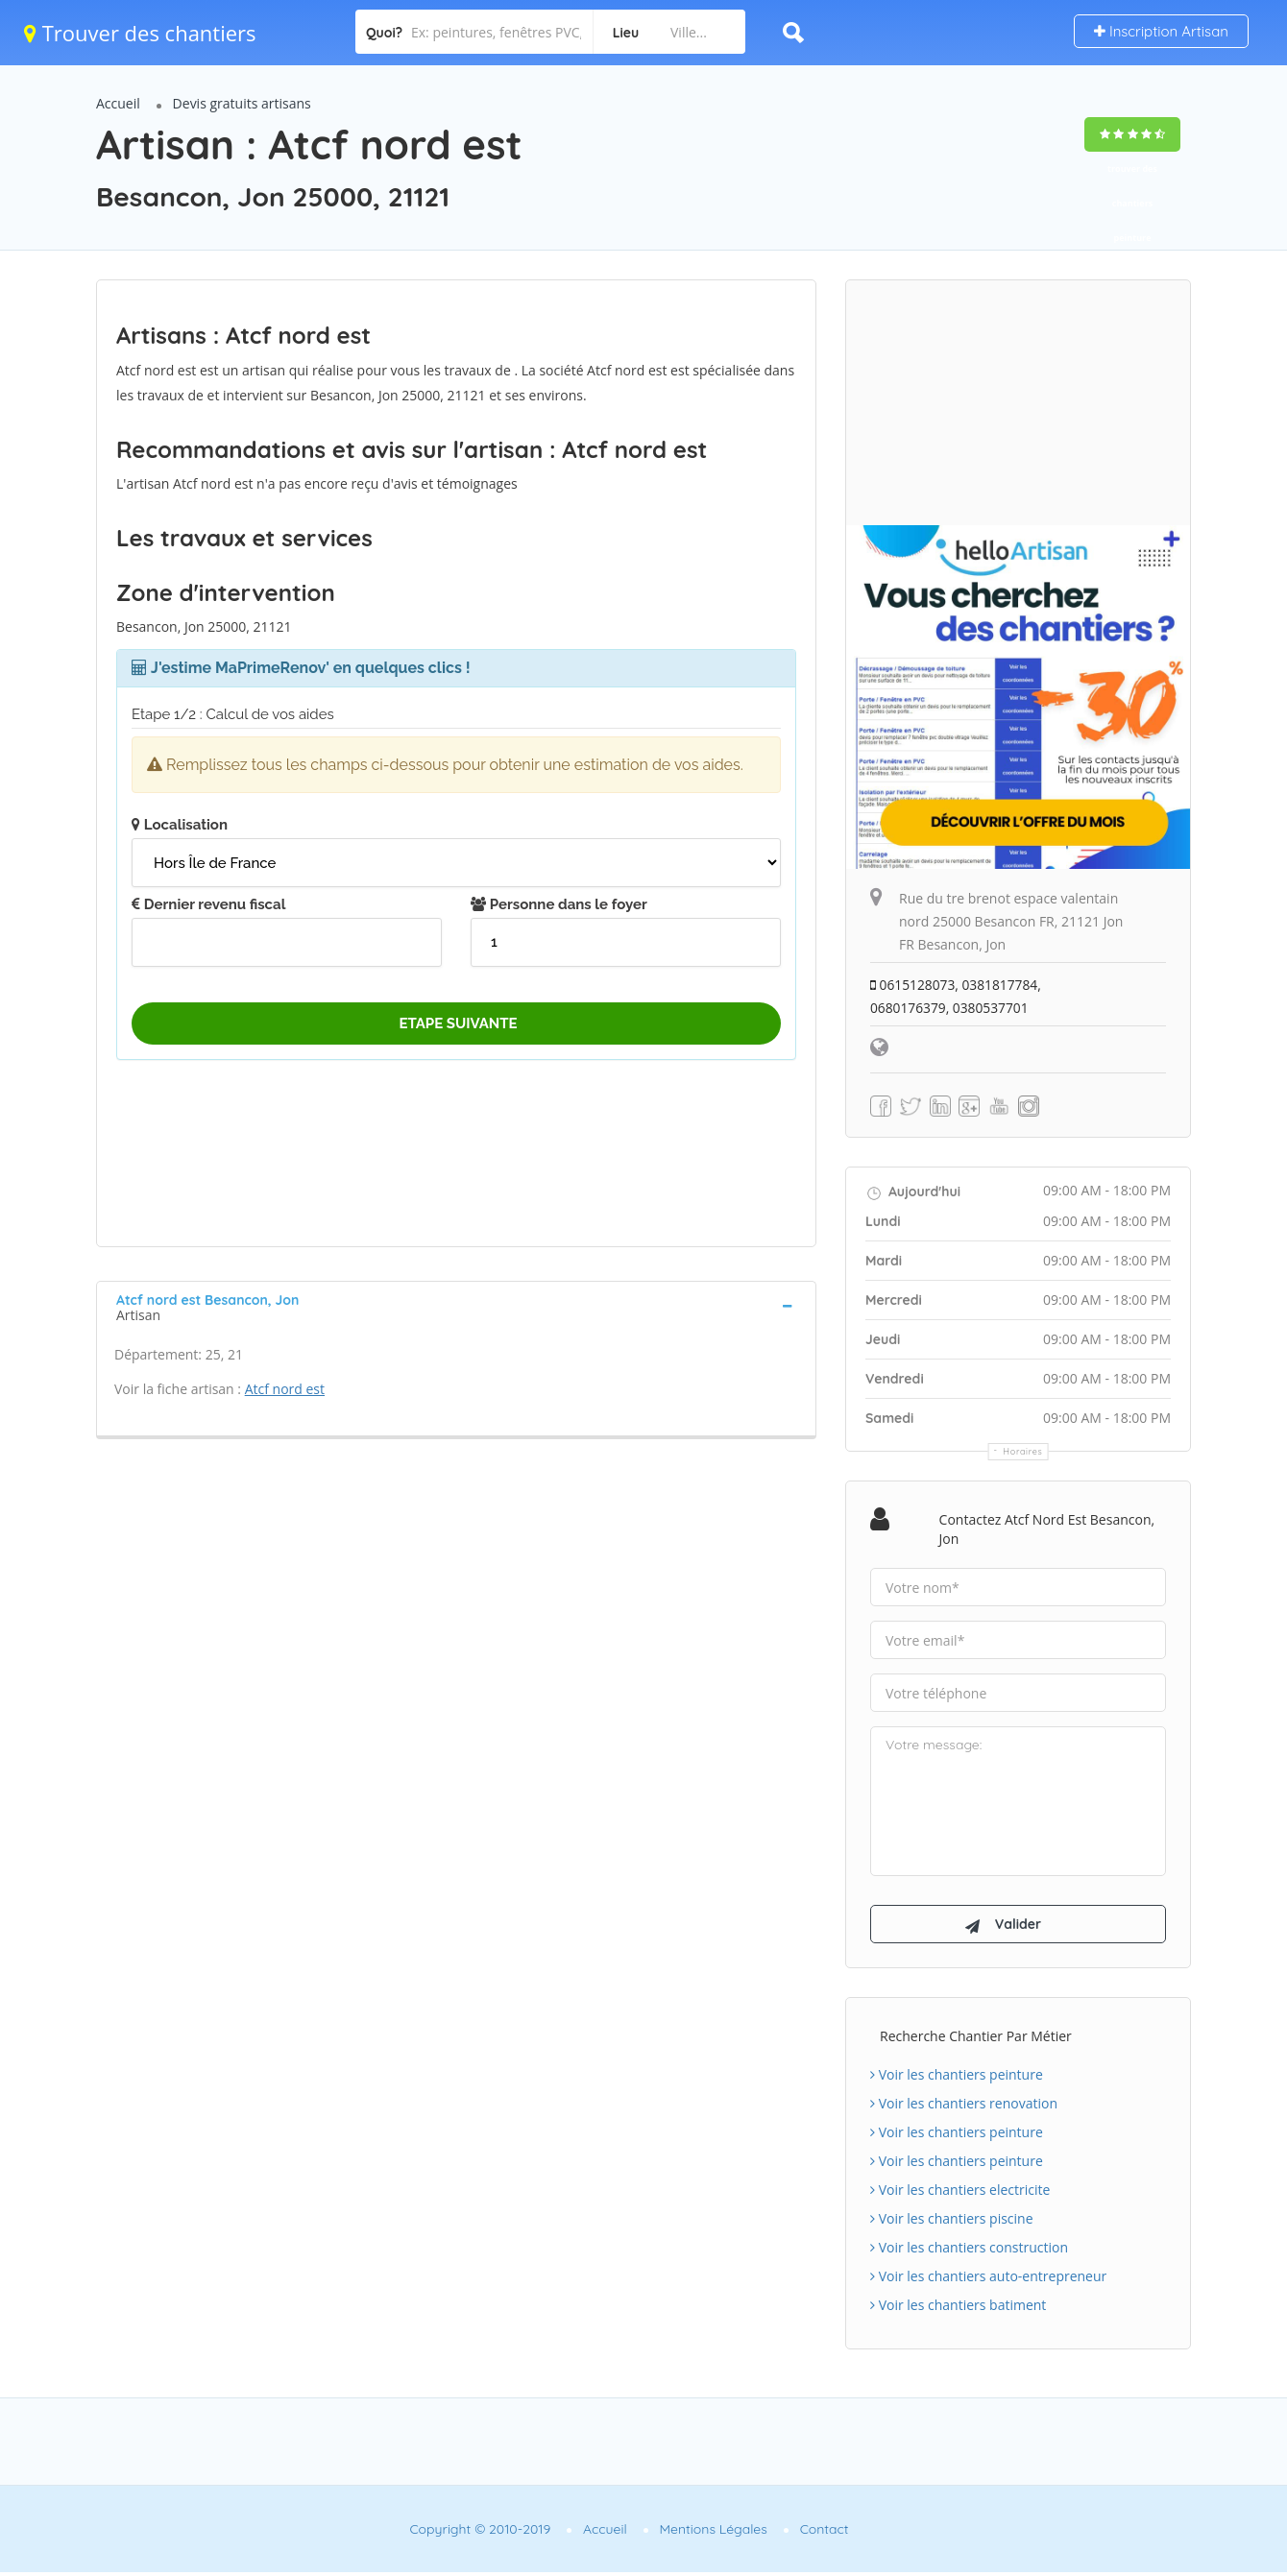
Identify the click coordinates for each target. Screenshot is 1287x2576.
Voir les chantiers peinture (956, 2078)
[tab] (456, 1306)
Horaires (1023, 1451)
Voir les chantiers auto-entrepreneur (988, 2280)
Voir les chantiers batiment (958, 2308)
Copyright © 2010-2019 (479, 2532)
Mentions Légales (713, 2532)
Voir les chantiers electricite (960, 2193)
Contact (824, 2532)
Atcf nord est (285, 1389)
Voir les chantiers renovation (963, 2107)
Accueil (118, 103)
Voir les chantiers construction (969, 2251)
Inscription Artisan (1161, 31)
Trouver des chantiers (140, 32)
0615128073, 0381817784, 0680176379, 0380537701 (957, 996)
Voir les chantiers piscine (951, 2222)
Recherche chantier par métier (976, 2040)
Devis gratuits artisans (242, 103)
